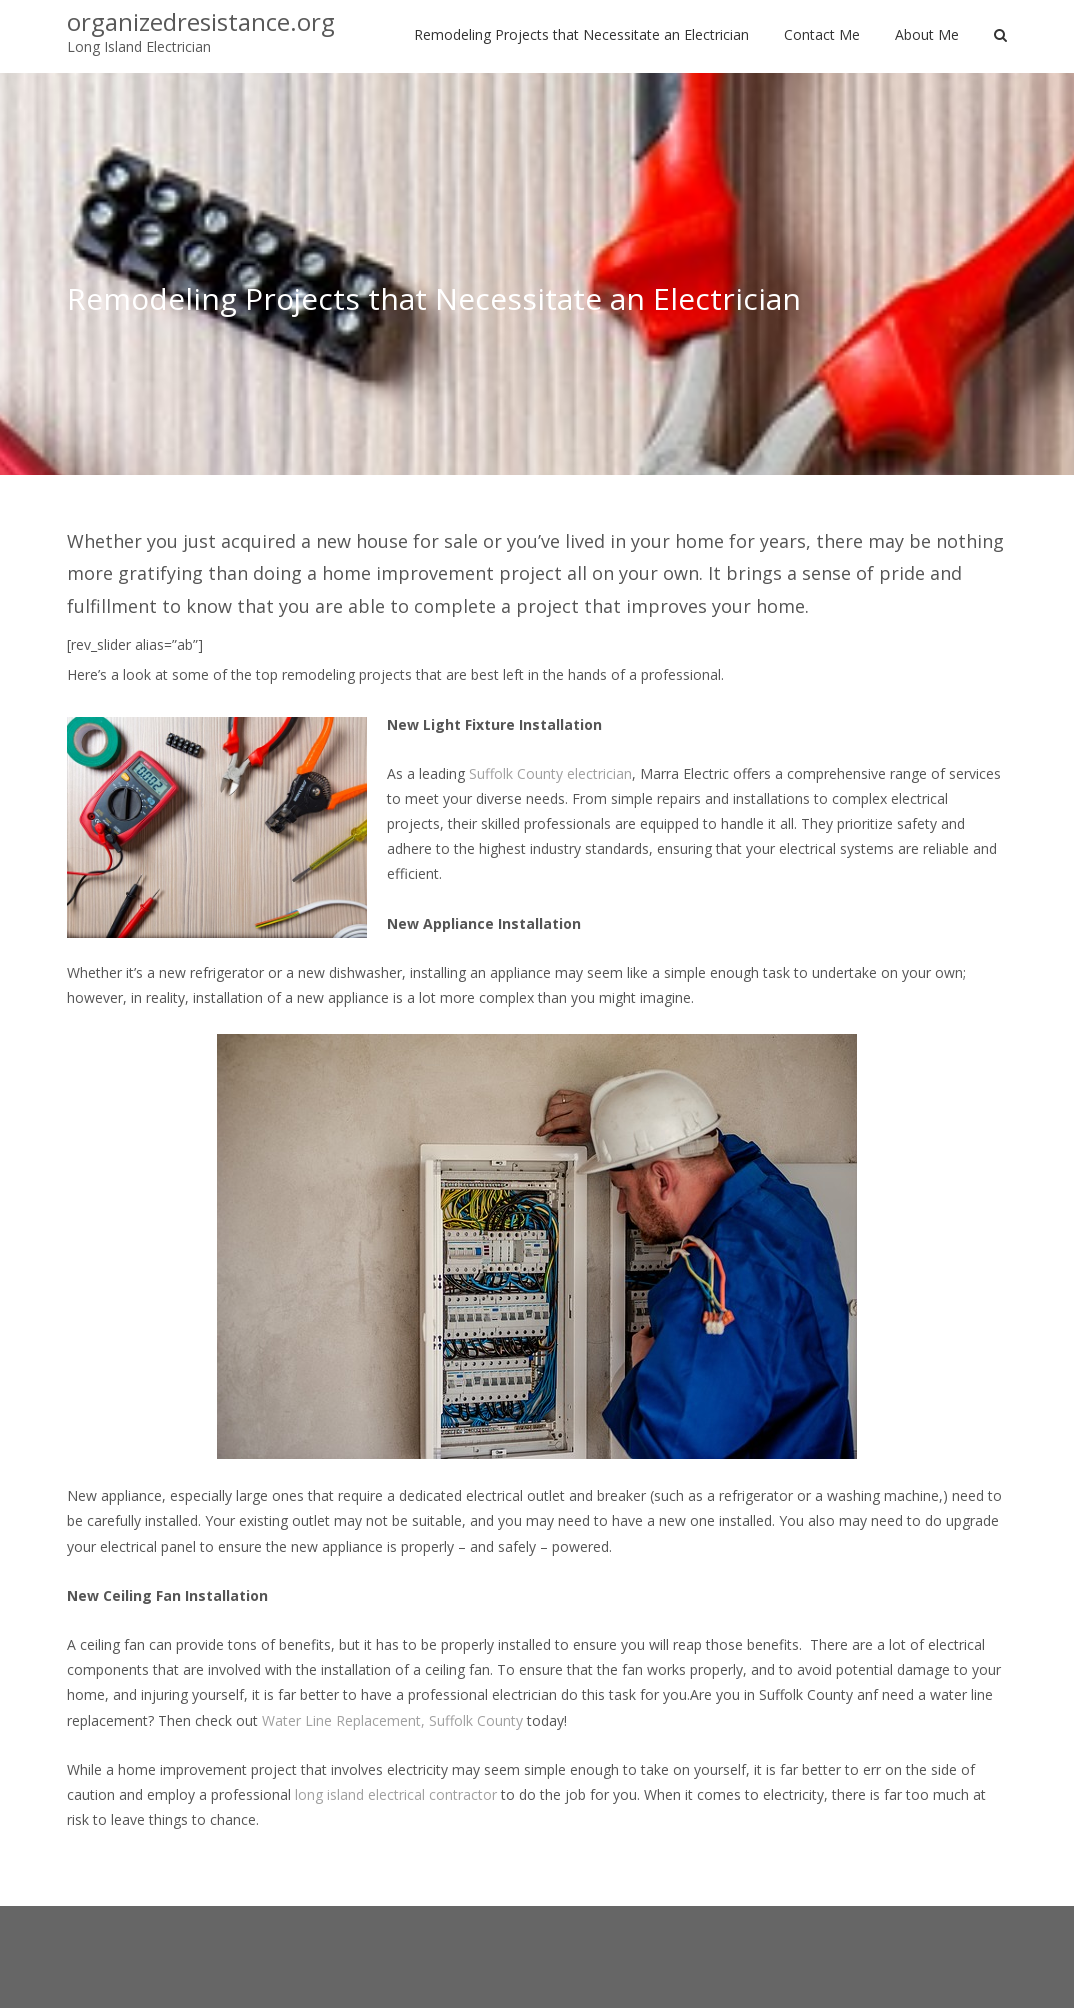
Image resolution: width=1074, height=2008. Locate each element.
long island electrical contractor (396, 1794)
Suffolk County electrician (550, 773)
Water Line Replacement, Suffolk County (392, 1720)
